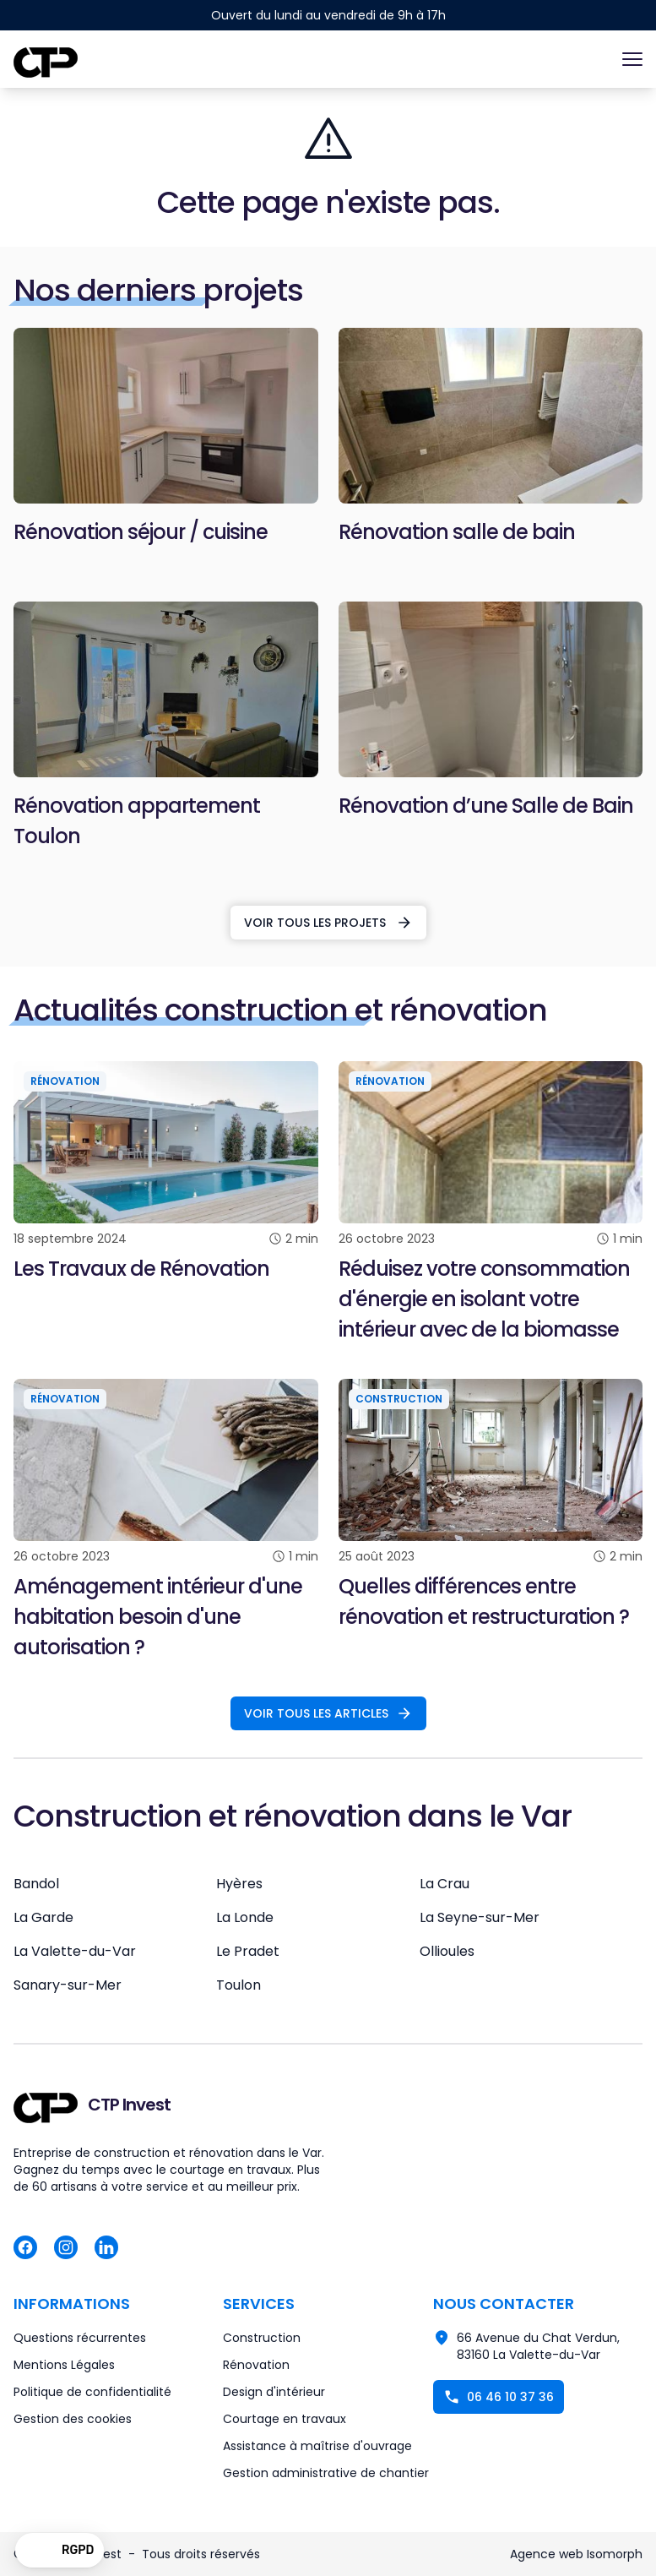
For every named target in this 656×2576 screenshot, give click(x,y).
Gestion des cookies (73, 2418)
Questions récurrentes (80, 2337)
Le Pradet (247, 1951)
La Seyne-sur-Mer (479, 1917)
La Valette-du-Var (75, 1951)
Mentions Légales (64, 2364)
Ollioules (447, 1951)
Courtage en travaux (284, 2418)
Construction (262, 2337)
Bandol (36, 1883)
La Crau (444, 1883)
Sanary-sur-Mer (68, 1985)
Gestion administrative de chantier (326, 2472)
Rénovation (256, 2364)
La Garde (43, 1917)
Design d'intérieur (274, 2391)
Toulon (238, 1985)
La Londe (245, 1917)
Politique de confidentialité (92, 2391)
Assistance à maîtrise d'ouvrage (317, 2445)
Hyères (239, 1883)
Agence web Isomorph (576, 2554)
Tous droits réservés (201, 2554)
